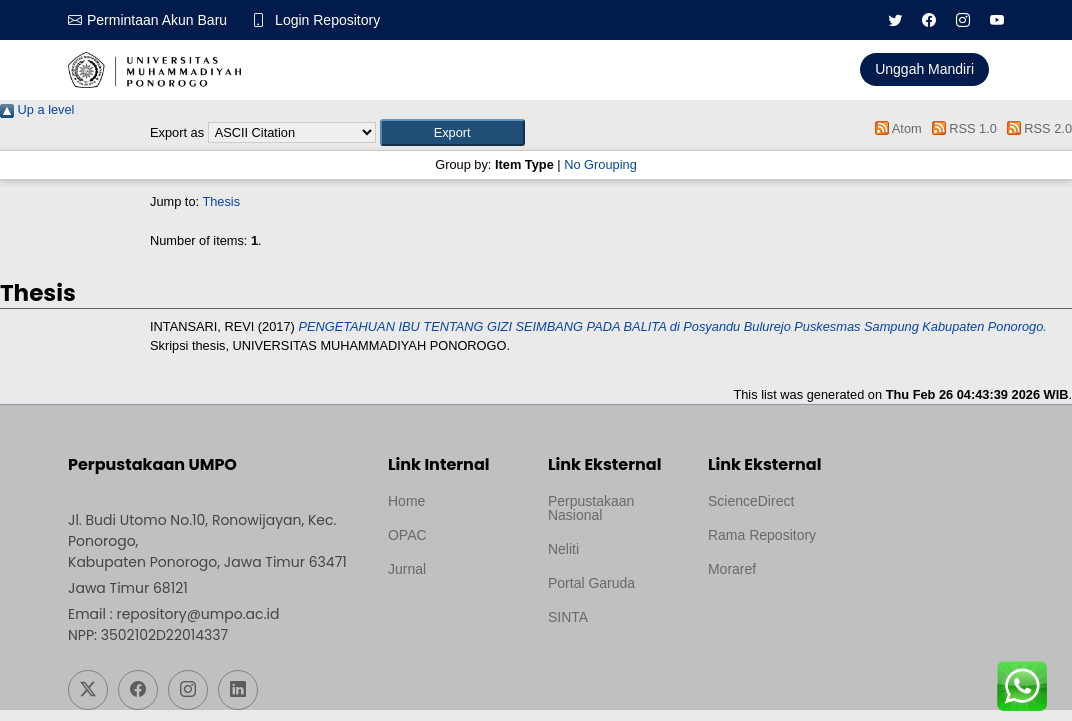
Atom (895, 128)
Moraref (732, 569)
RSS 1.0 (961, 128)
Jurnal (407, 569)
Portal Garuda (591, 583)
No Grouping (600, 164)
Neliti (563, 549)
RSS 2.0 (1036, 128)
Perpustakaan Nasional (591, 508)
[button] (452, 132)
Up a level (37, 109)
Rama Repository (762, 535)
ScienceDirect (751, 501)
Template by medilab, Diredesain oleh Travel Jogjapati (454, 617)
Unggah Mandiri (924, 69)
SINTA (568, 617)
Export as (177, 132)
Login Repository (327, 20)
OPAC (407, 535)
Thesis (221, 201)
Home (406, 501)
